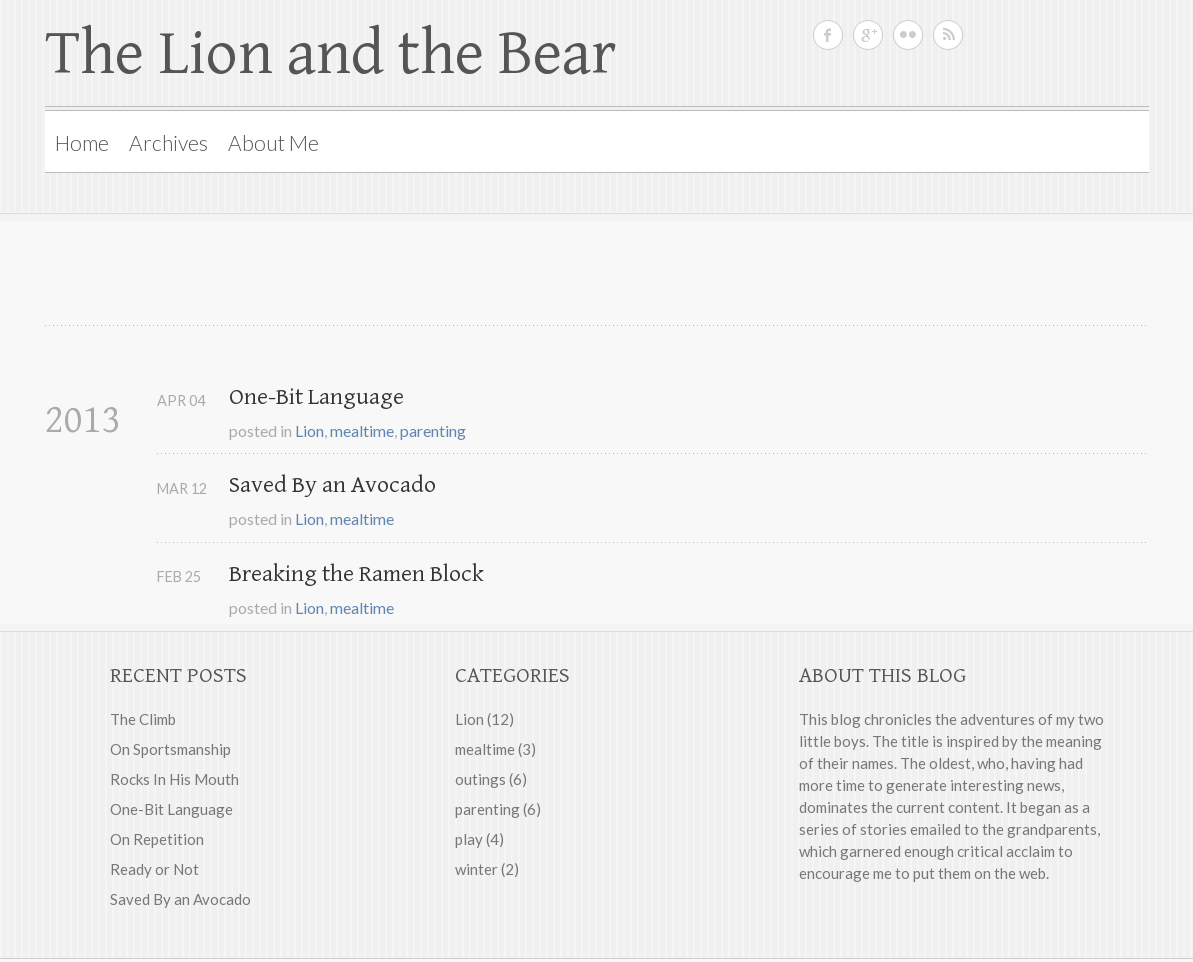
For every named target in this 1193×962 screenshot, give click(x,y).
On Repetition (157, 839)
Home (82, 142)
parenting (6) (498, 809)
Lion (309, 430)
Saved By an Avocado (332, 485)
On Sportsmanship (170, 749)
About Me (273, 142)
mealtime (362, 430)
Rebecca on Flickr (908, 35)
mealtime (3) (495, 749)
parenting (433, 430)
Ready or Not (154, 869)
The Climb (143, 719)
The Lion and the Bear (330, 54)
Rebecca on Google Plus (868, 35)
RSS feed (948, 35)
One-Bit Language (316, 397)
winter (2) (487, 869)
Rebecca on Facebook (828, 35)
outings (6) (491, 779)
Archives (168, 142)
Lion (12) (484, 719)
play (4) (479, 839)
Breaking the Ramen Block (356, 574)
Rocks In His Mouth (174, 779)
